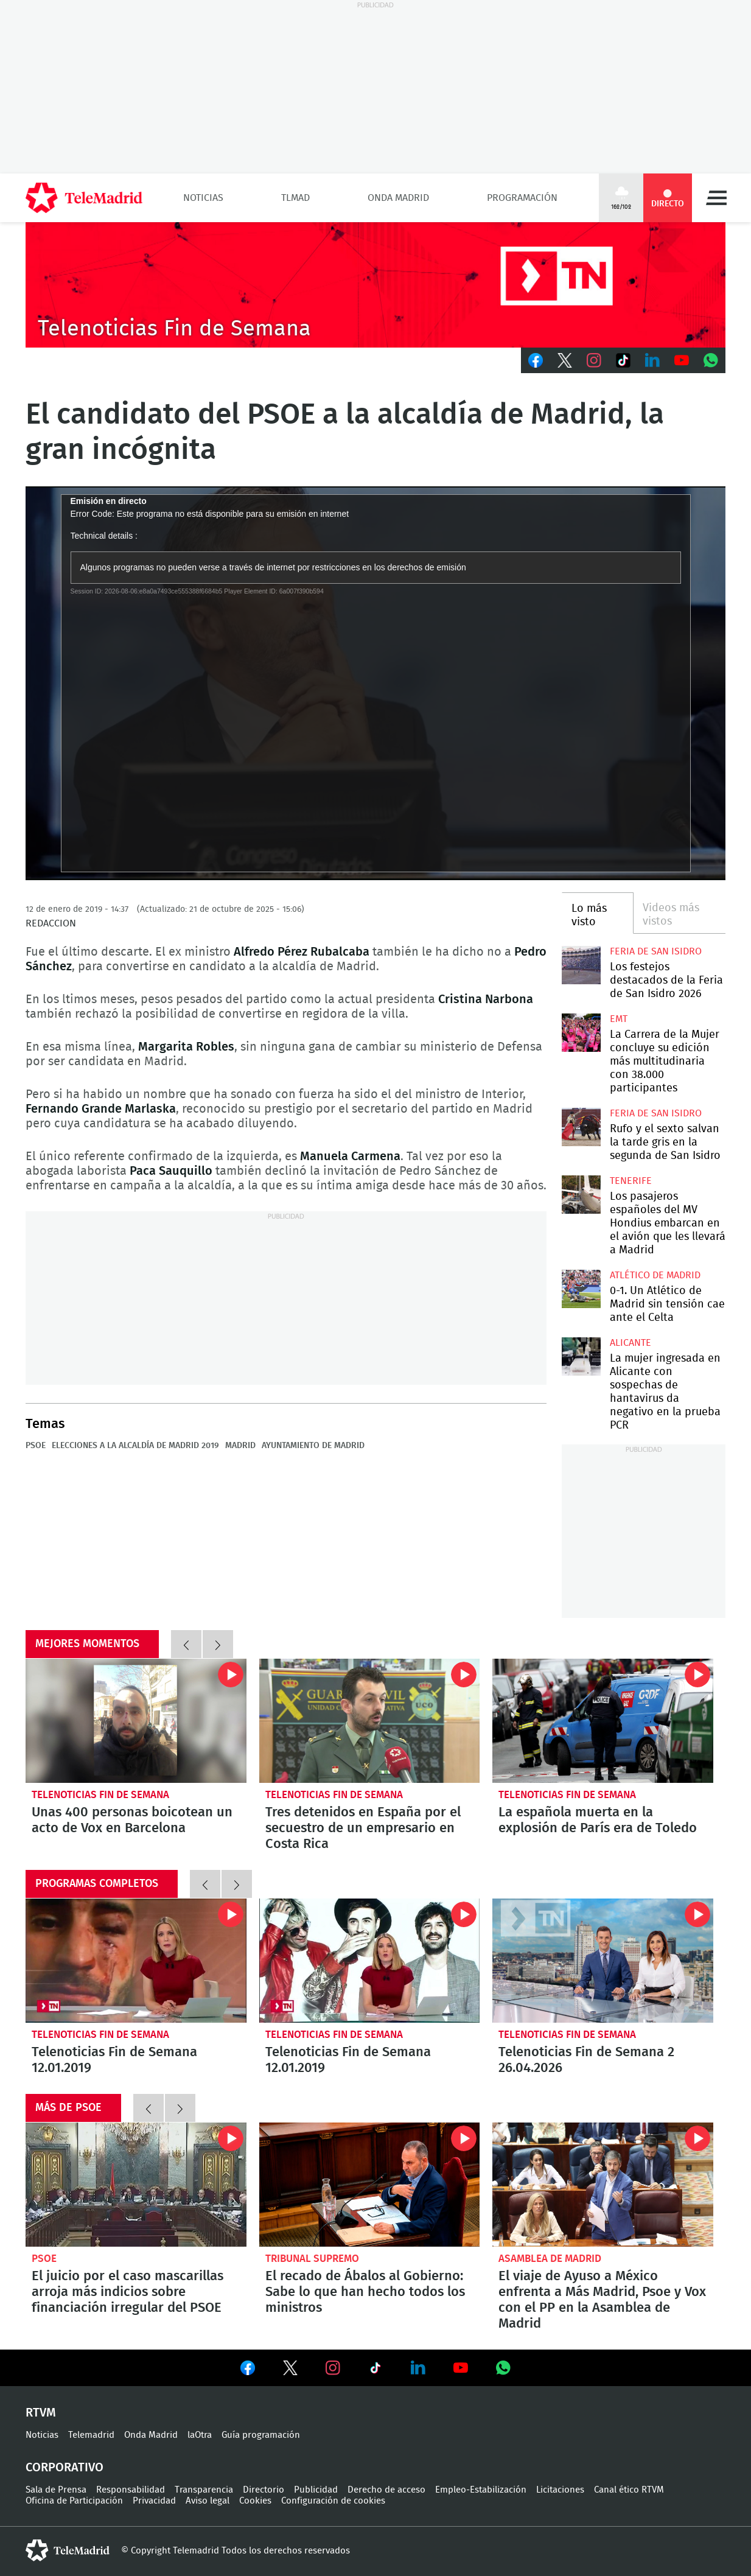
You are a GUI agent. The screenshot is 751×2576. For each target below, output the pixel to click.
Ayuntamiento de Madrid (313, 1445)
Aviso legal (207, 2500)
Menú (716, 197)
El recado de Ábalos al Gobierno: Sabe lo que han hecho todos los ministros (369, 2185)
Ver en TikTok (375, 2370)
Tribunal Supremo (312, 2258)
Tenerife (631, 1181)
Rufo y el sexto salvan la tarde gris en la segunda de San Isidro (581, 1127)
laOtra (199, 2435)
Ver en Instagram (333, 2368)
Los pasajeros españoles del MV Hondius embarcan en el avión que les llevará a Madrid (581, 1194)
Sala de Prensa (56, 2489)
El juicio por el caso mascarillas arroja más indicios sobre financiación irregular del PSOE (136, 2185)
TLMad (295, 198)
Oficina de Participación (74, 2500)
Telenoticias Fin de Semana (100, 1795)
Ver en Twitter (290, 2370)
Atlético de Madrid (655, 1275)
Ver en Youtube (461, 2368)
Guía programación (261, 2435)
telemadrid (68, 2550)
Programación (522, 198)
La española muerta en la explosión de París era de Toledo (602, 1721)
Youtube (681, 360)
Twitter (564, 360)
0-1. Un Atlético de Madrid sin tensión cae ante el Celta (581, 1289)
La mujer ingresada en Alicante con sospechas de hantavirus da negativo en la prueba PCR (581, 1356)
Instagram (594, 360)
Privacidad (154, 2500)
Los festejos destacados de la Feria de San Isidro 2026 (581, 965)
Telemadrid (91, 2435)
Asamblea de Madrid (549, 2258)
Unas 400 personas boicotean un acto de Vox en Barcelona (136, 1721)
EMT (618, 1019)
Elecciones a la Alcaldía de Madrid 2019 (135, 1445)
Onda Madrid (398, 198)
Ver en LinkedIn (418, 2368)
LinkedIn (652, 360)
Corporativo (64, 2468)
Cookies (255, 2500)
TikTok (623, 360)
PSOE (36, 1445)
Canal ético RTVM (629, 2489)
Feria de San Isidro (656, 951)
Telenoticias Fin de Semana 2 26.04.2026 (602, 1961)
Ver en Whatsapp (503, 2368)
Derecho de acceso (386, 2489)
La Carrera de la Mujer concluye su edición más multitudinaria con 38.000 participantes (581, 1032)
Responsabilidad (130, 2489)
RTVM (41, 2413)
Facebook (535, 360)
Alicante (630, 1343)
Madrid (240, 1445)
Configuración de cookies (333, 2500)
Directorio (263, 2489)
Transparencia (204, 2489)
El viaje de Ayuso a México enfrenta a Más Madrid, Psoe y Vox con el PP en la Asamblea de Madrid (602, 2185)
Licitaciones (560, 2489)
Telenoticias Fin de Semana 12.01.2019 (136, 1961)
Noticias (203, 198)
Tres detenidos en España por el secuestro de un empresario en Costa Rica (369, 1721)
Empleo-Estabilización (480, 2489)
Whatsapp (710, 360)
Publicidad (316, 2489)
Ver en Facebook (248, 2370)
